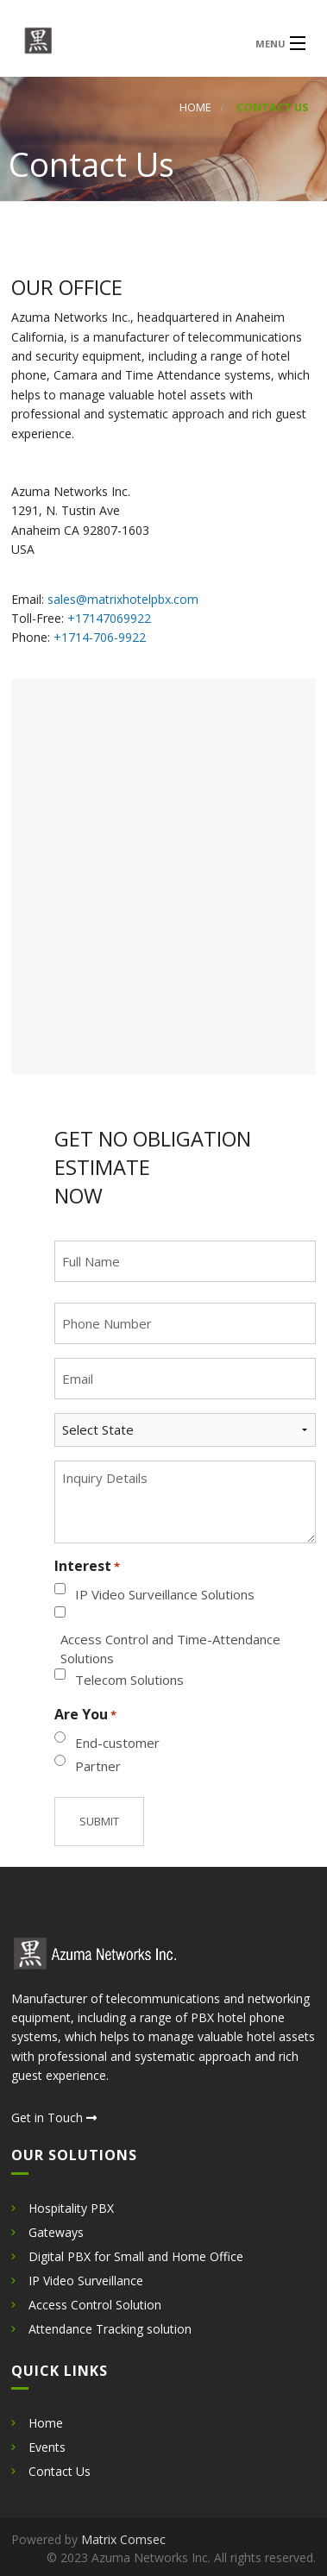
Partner (98, 1766)
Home (195, 107)
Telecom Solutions (129, 1679)
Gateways (56, 2232)
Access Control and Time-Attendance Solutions (170, 1649)
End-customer (117, 1742)
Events (47, 2447)
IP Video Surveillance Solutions (165, 1594)
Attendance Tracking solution (110, 2329)
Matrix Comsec (123, 2539)
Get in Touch (54, 2117)
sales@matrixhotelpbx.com (122, 599)
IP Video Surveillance (85, 2280)
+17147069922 (109, 618)
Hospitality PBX (71, 2208)
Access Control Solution (94, 2304)
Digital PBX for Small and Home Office (135, 2256)
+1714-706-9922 (99, 637)
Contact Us (59, 2471)
